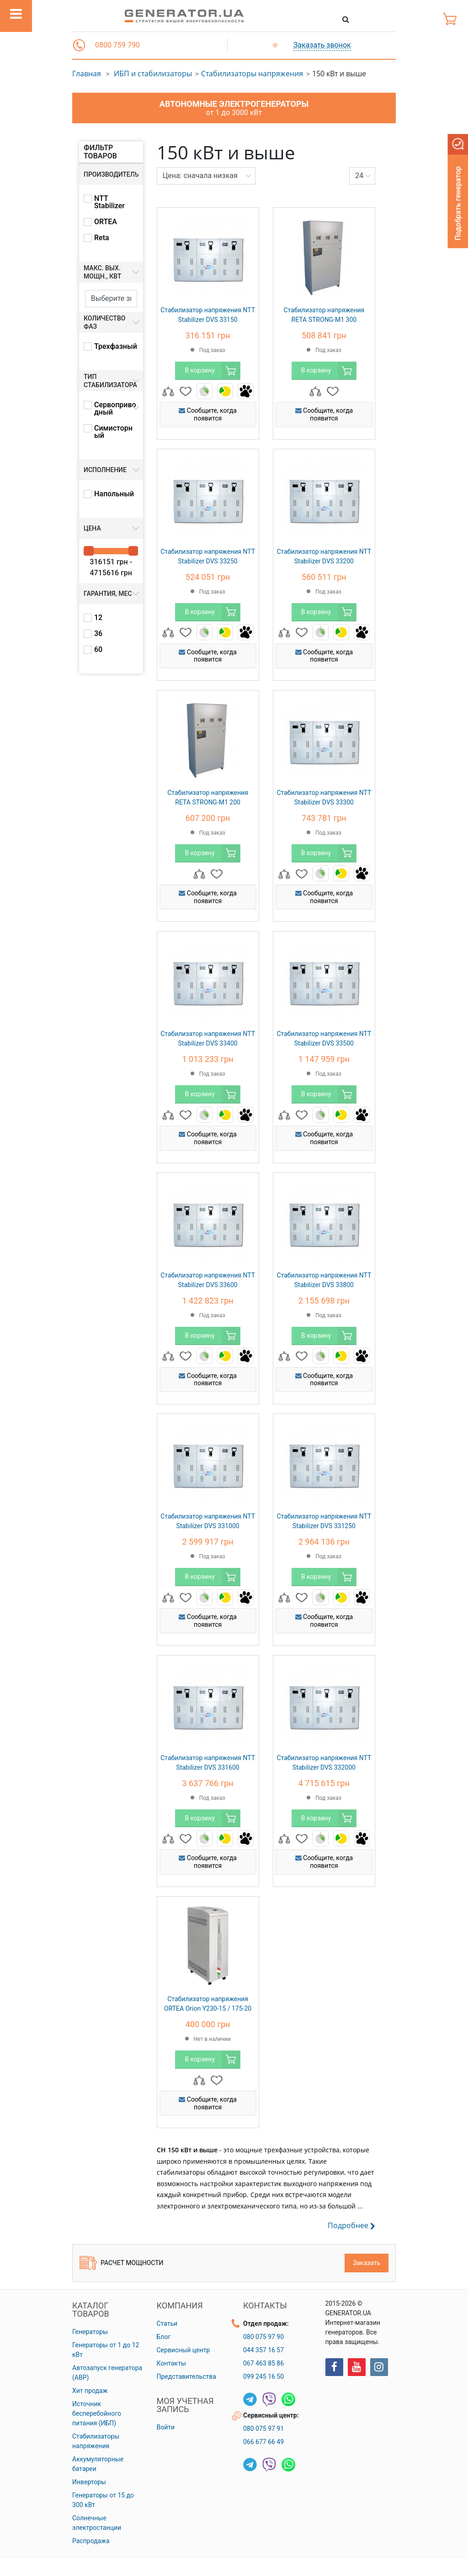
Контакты (171, 2363)
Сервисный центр (183, 2350)
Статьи (167, 2323)
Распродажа (91, 2540)
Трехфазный (115, 346)
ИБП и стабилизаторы (153, 73)
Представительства (186, 2376)
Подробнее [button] (351, 2225)
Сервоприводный (115, 408)
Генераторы (90, 2331)
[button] (79, 45)
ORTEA (105, 222)
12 (98, 617)
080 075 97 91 (263, 2428)
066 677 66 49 (263, 2441)
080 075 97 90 (263, 2336)
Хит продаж (89, 2390)
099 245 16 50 (263, 2376)
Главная (86, 73)
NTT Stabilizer (109, 202)
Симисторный (113, 432)
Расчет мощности (122, 2263)
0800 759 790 (117, 45)
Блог (164, 2336)
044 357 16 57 (263, 2350)
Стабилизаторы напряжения (252, 73)
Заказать (366, 2262)
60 (98, 649)
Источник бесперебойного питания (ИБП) (96, 2413)
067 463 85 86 (263, 2363)
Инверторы (89, 2482)
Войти (166, 2427)
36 (98, 633)
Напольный (114, 494)
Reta (101, 238)
